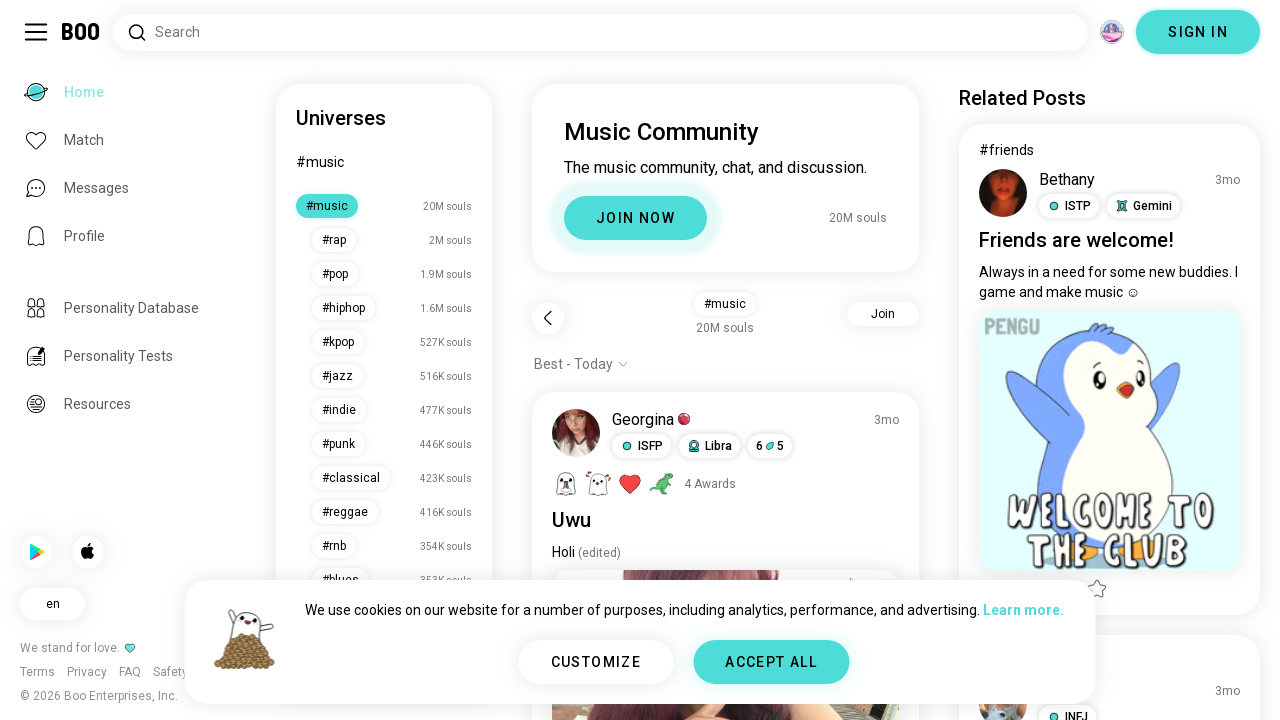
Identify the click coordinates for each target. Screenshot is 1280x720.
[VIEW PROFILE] (576, 433)
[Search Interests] (600, 32)
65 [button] (770, 446)
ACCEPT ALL (771, 662)
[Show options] (581, 364)
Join (883, 314)
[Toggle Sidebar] (36, 32)
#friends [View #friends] (1006, 150)
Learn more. (1023, 610)
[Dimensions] (1112, 32)
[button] (641, 446)
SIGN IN (1198, 32)
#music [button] (725, 304)
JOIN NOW (635, 218)
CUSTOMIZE (596, 662)
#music (320, 162)
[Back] (548, 318)
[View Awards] (644, 484)
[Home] (81, 32)
